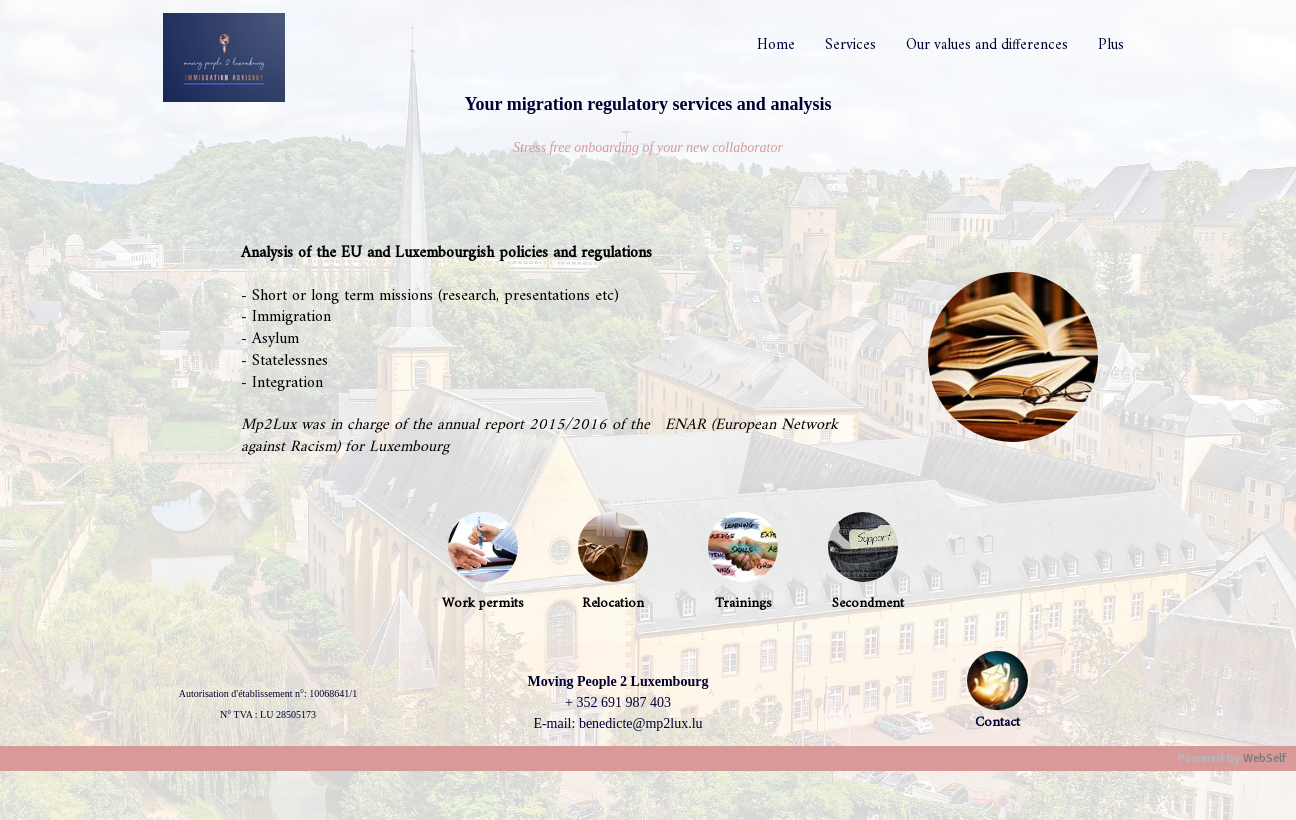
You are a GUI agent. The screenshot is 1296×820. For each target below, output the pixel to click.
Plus (1111, 45)
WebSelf (1264, 758)
